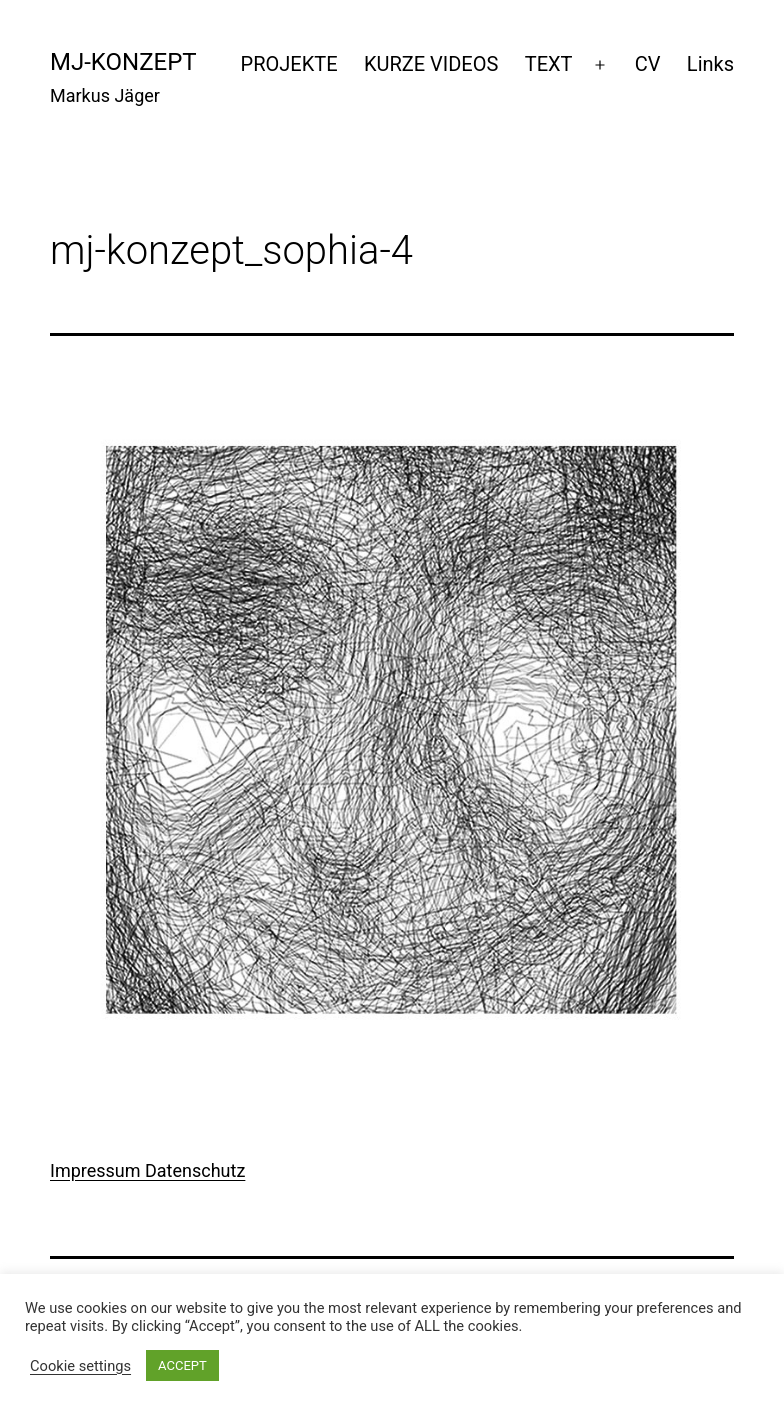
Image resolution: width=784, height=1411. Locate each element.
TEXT (549, 64)
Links (710, 64)
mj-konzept (123, 62)
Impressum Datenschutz (147, 1170)
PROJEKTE (289, 64)
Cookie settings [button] (80, 1366)
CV (648, 64)
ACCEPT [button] (182, 1365)
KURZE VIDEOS (431, 64)
